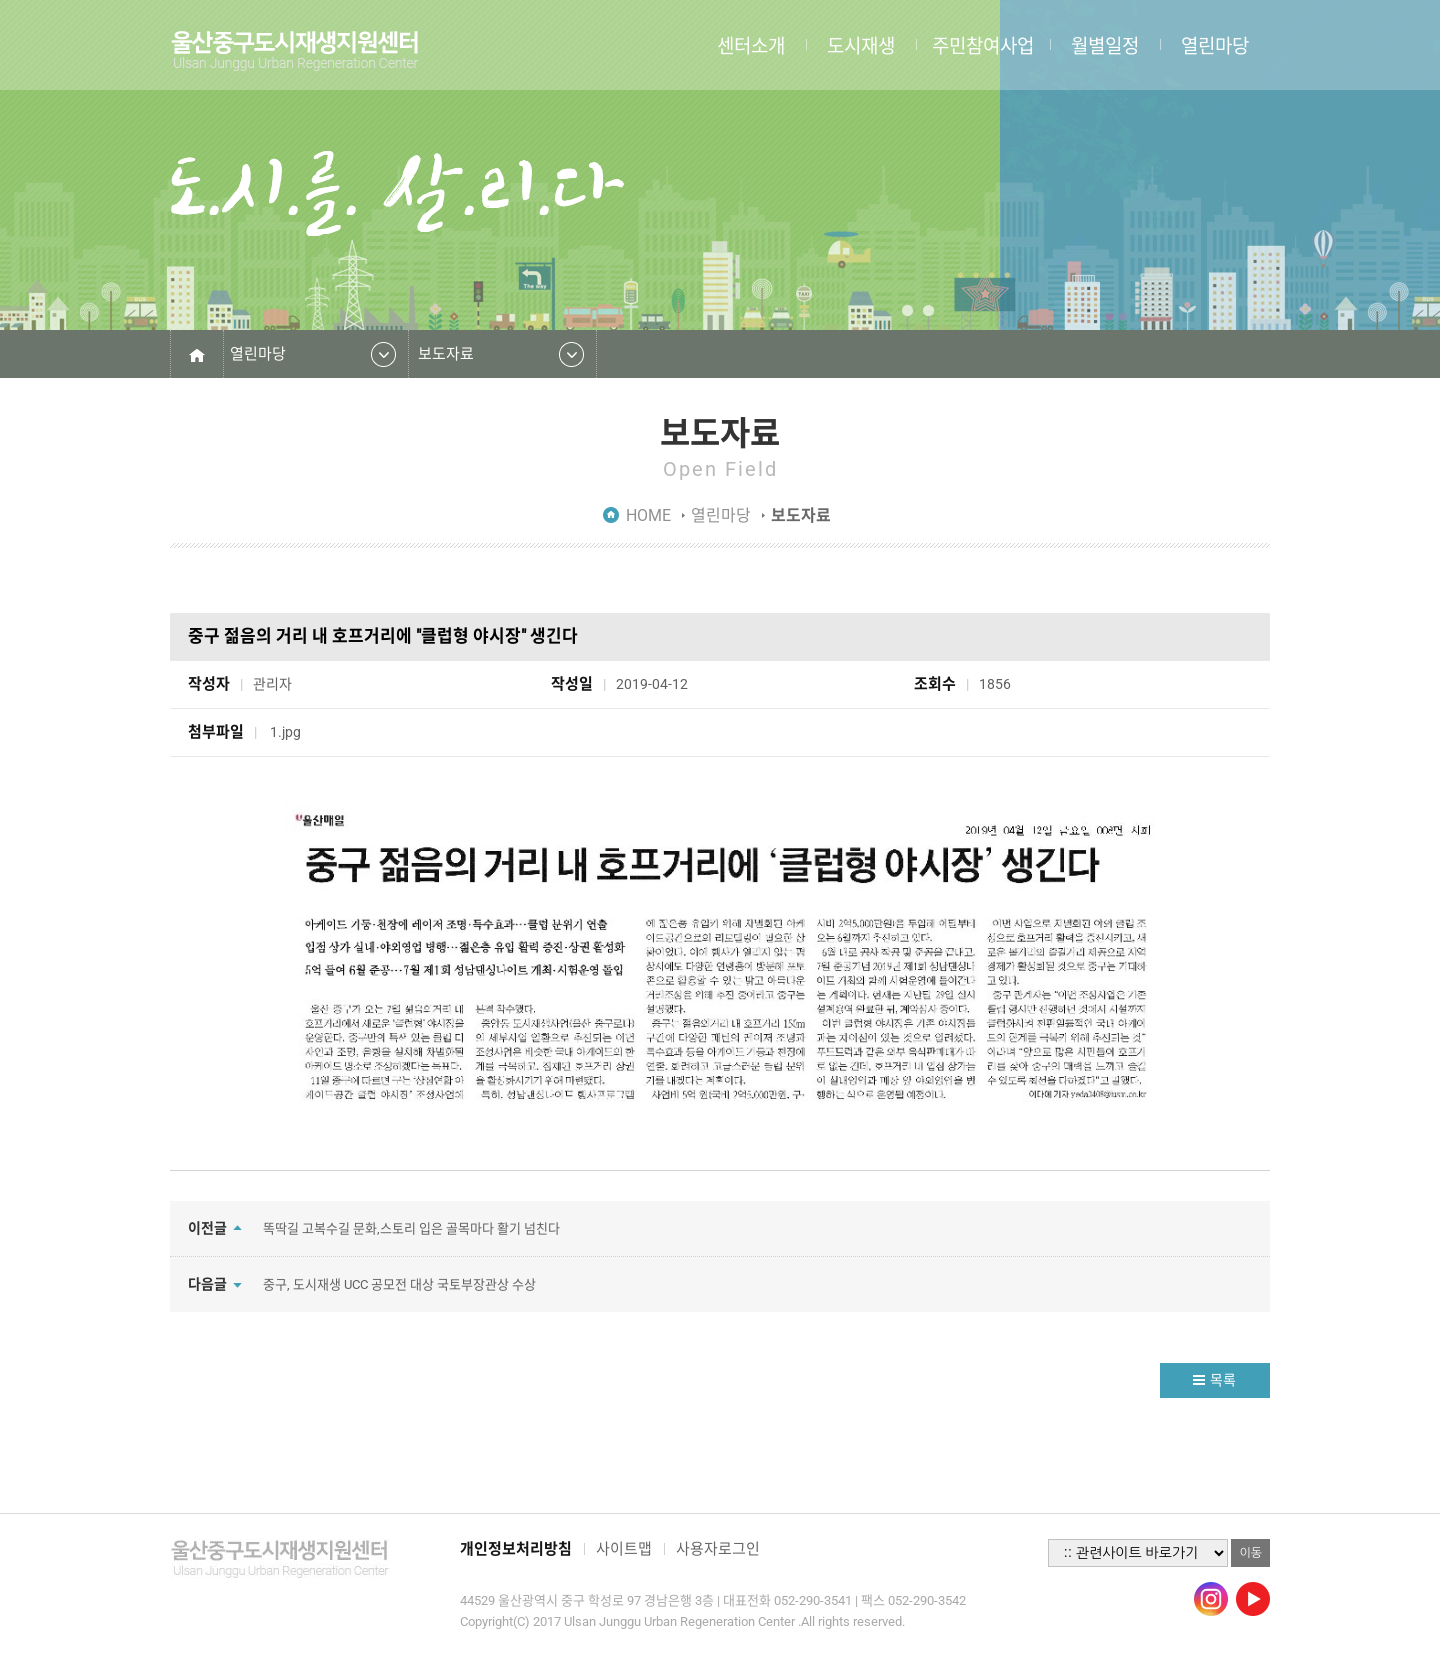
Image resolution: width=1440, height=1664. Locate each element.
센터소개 (751, 45)
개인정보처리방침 (516, 1549)
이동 (1250, 1553)
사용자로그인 (718, 1549)
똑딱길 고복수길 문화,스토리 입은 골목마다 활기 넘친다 (411, 1228)
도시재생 (861, 45)
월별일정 (1105, 45)
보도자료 (446, 354)
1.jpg (287, 732)
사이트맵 (624, 1549)
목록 (1223, 1380)
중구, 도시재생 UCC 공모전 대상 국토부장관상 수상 (399, 1284)
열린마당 (1215, 45)
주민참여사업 (983, 45)
